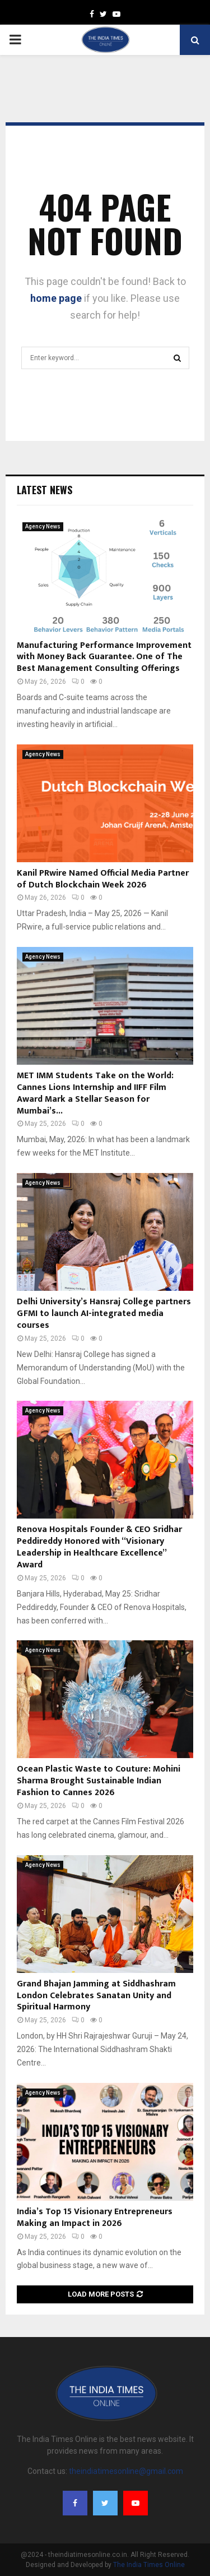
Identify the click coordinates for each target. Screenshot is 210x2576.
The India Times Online (149, 2565)
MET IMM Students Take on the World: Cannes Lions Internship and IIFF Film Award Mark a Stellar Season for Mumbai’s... (95, 1093)
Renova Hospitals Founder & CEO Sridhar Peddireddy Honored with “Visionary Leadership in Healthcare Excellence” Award (99, 1547)
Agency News (42, 526)
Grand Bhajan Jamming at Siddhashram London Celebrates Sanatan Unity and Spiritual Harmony (96, 1995)
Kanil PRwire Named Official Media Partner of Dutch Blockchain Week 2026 (103, 879)
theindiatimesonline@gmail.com (126, 2471)
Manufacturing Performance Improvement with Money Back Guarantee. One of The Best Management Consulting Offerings (104, 657)
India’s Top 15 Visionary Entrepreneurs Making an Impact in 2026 (94, 2217)
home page (56, 298)
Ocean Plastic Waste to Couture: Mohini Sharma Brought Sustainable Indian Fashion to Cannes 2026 (98, 1780)
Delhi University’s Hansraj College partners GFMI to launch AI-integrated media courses (104, 1313)
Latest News (44, 489)
